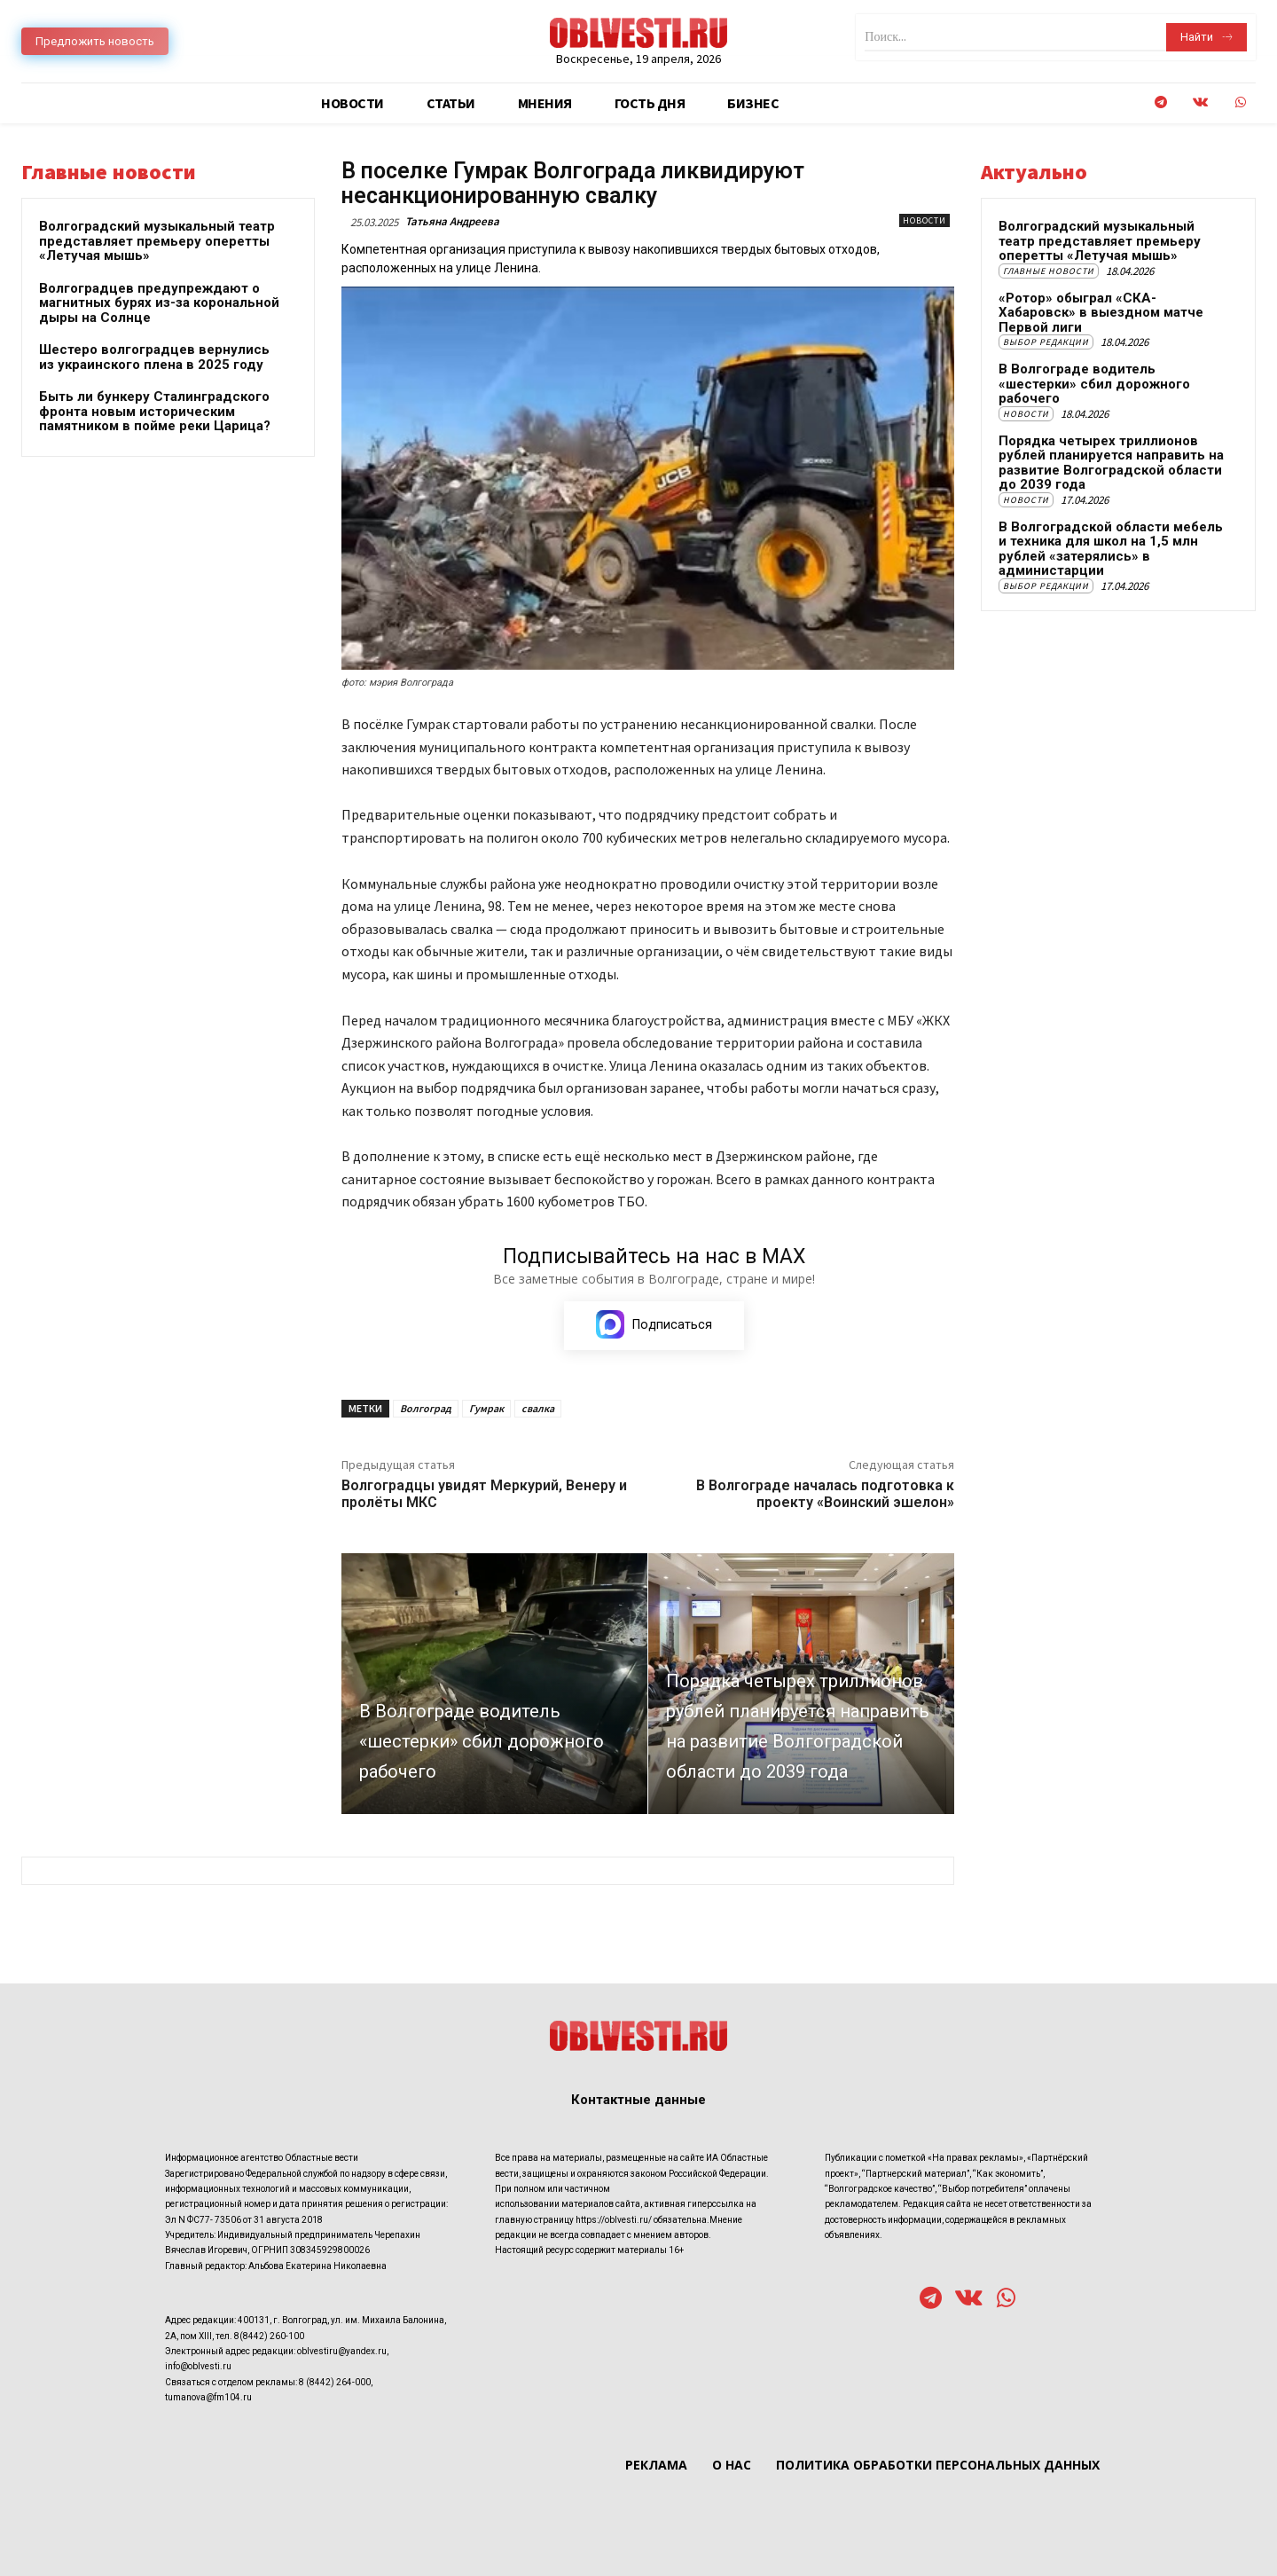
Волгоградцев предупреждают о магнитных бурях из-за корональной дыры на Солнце (159, 303)
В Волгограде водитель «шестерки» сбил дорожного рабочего (1094, 383)
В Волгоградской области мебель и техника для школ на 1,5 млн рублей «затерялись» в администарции (1111, 549)
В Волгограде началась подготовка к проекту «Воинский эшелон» (825, 1494)
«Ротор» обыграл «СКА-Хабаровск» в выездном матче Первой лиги (1101, 312)
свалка (537, 1408)
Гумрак (486, 1408)
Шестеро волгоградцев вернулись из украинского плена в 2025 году (154, 357)
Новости (924, 220)
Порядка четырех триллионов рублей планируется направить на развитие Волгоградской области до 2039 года (1111, 463)
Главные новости (1048, 271)
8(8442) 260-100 (269, 2335)
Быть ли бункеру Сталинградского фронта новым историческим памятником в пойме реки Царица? (154, 411)
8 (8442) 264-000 (335, 2381)
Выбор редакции (1046, 342)
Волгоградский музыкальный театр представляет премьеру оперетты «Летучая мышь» (157, 240)
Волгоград (425, 1408)
